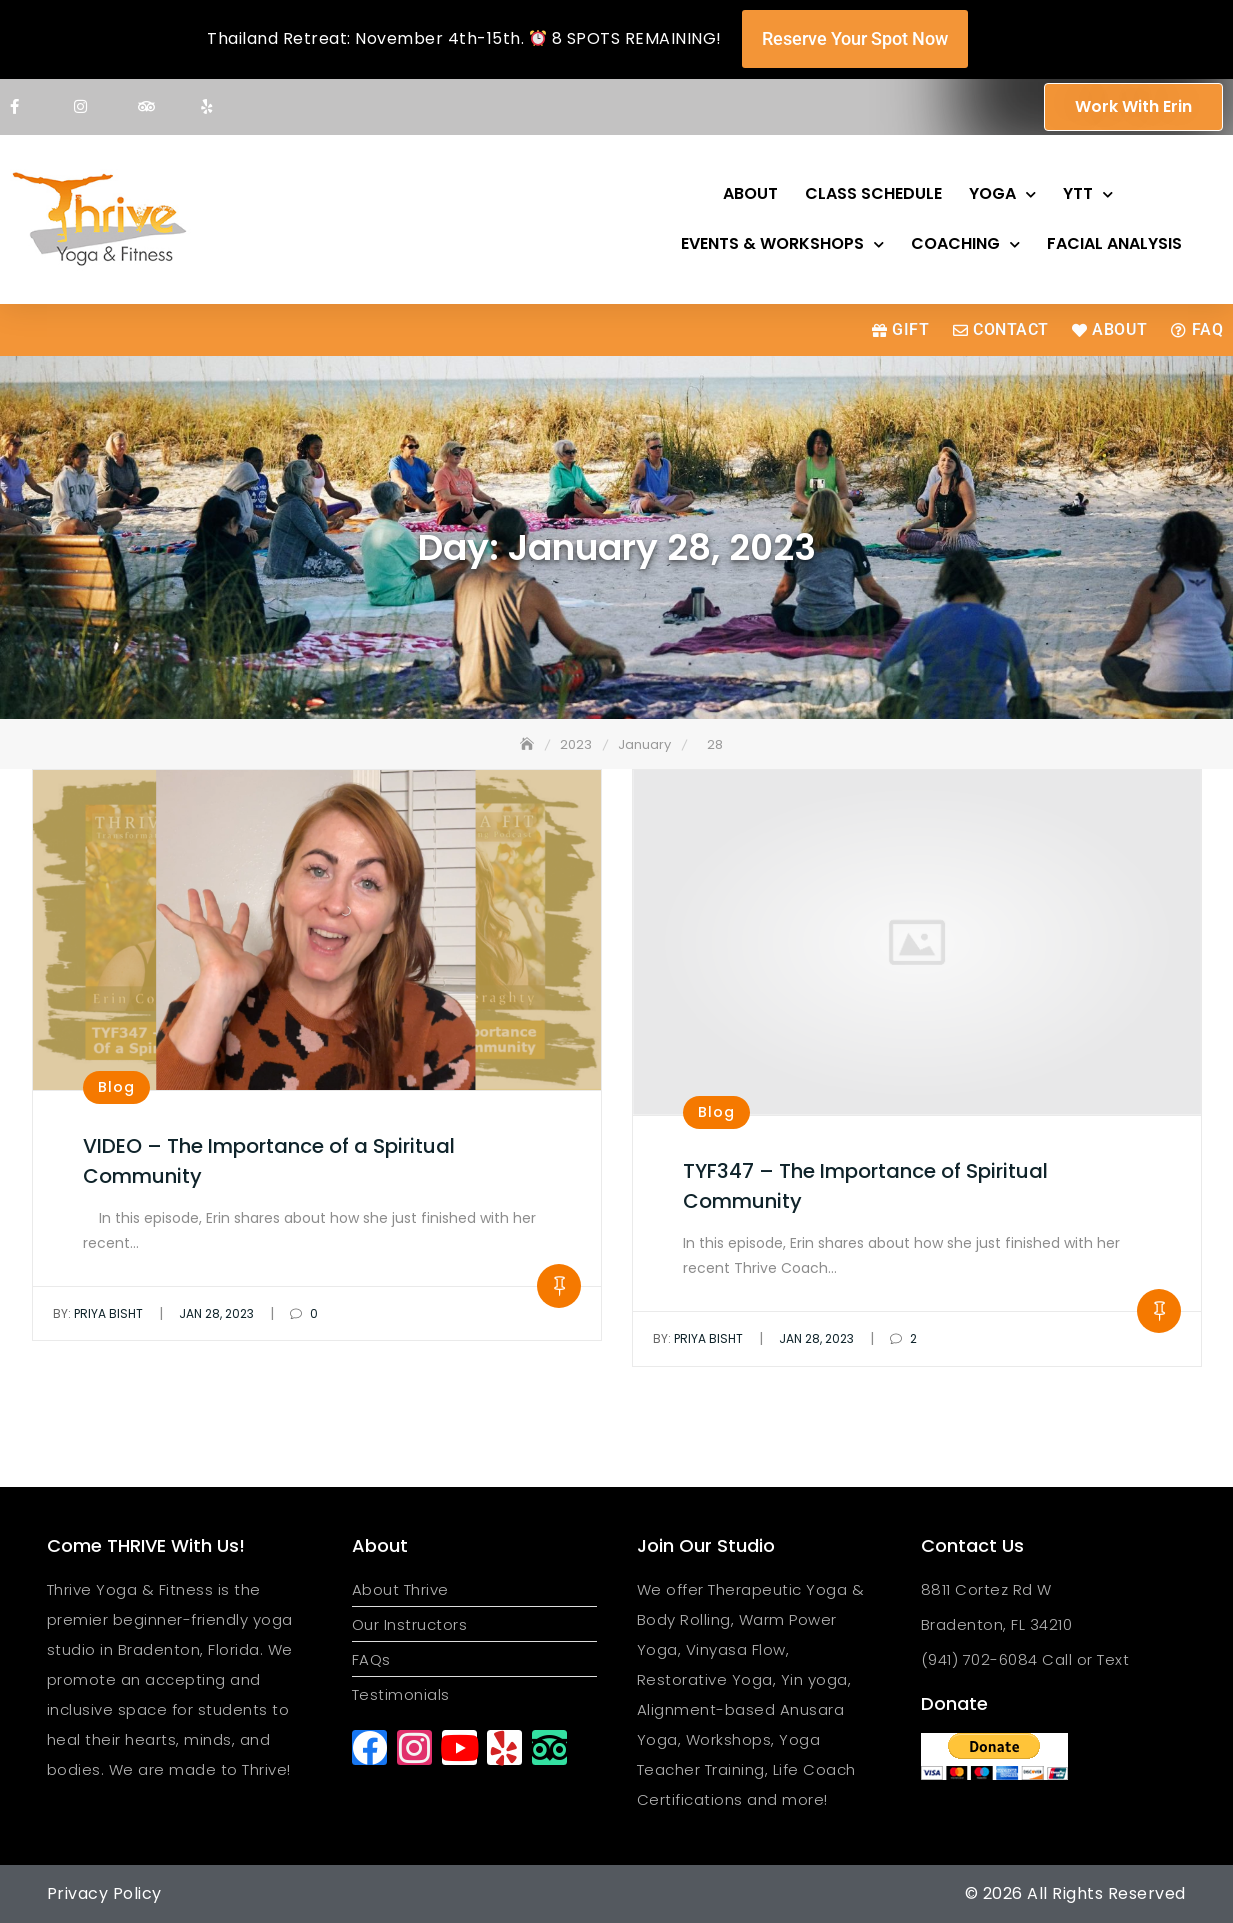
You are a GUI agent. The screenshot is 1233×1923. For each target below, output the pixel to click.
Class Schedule (873, 193)
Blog (116, 1087)
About (750, 193)
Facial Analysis (1114, 243)
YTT (1088, 194)
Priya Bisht (98, 1313)
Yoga (1002, 194)
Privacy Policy (104, 1893)
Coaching (965, 244)
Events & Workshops (782, 244)
